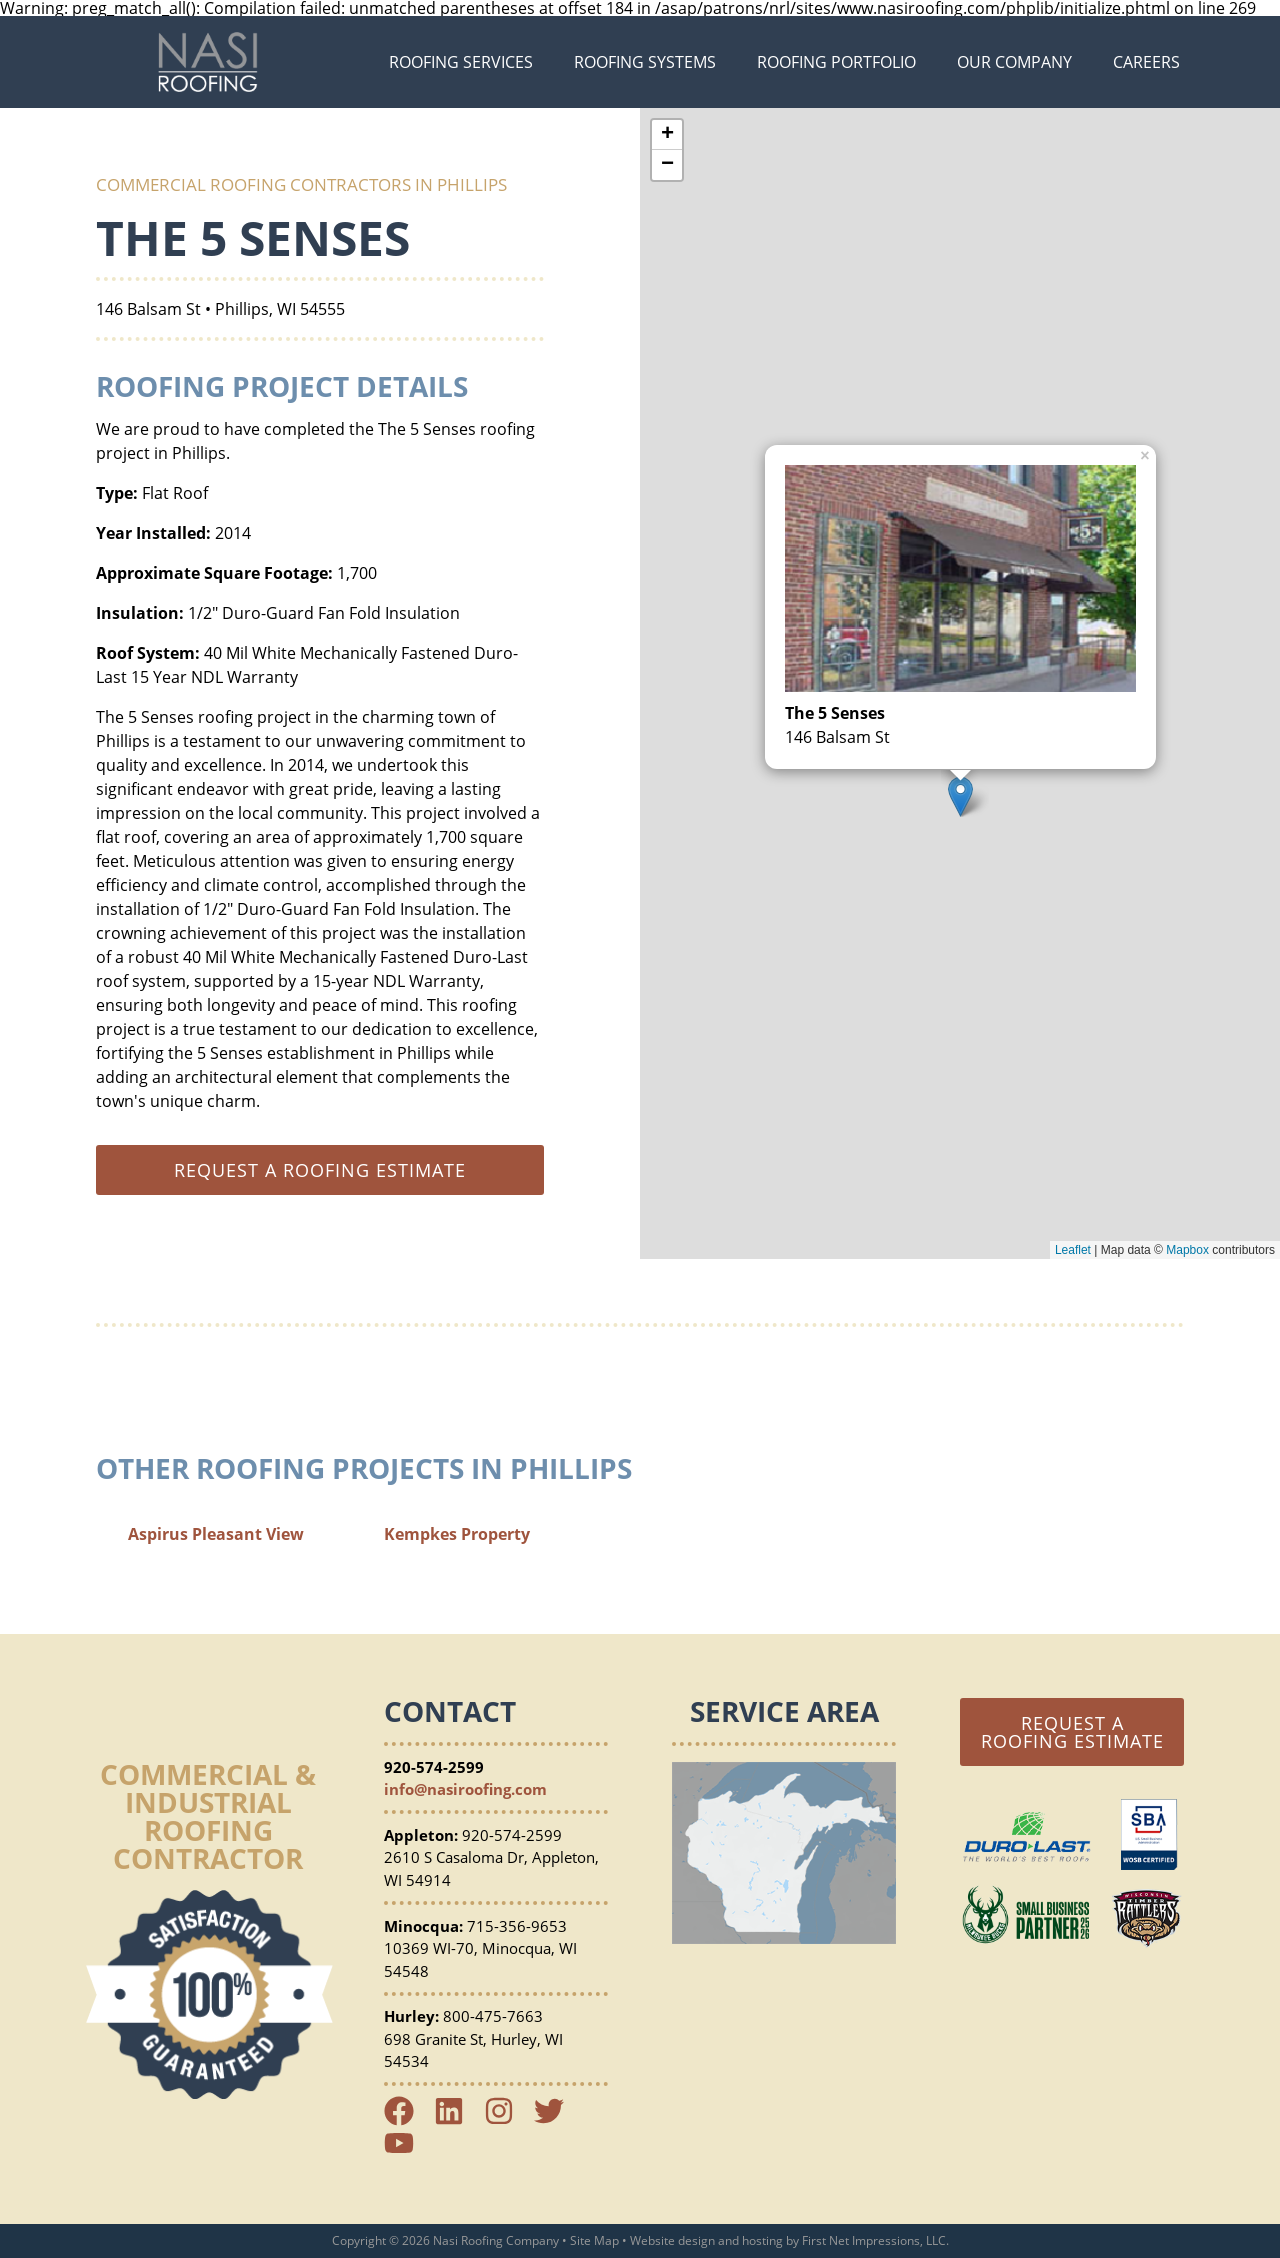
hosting (762, 2240)
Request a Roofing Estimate (1072, 1732)
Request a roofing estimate (320, 1170)
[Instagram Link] (507, 2120)
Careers (1146, 62)
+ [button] (667, 135)
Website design (672, 2240)
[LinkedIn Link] (457, 2120)
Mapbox (1187, 1250)
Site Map (594, 2240)
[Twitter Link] (557, 2120)
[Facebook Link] (407, 2120)
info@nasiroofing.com (465, 1789)
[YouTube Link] (407, 2152)
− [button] (667, 165)
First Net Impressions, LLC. (875, 2240)
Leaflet (1073, 1250)
